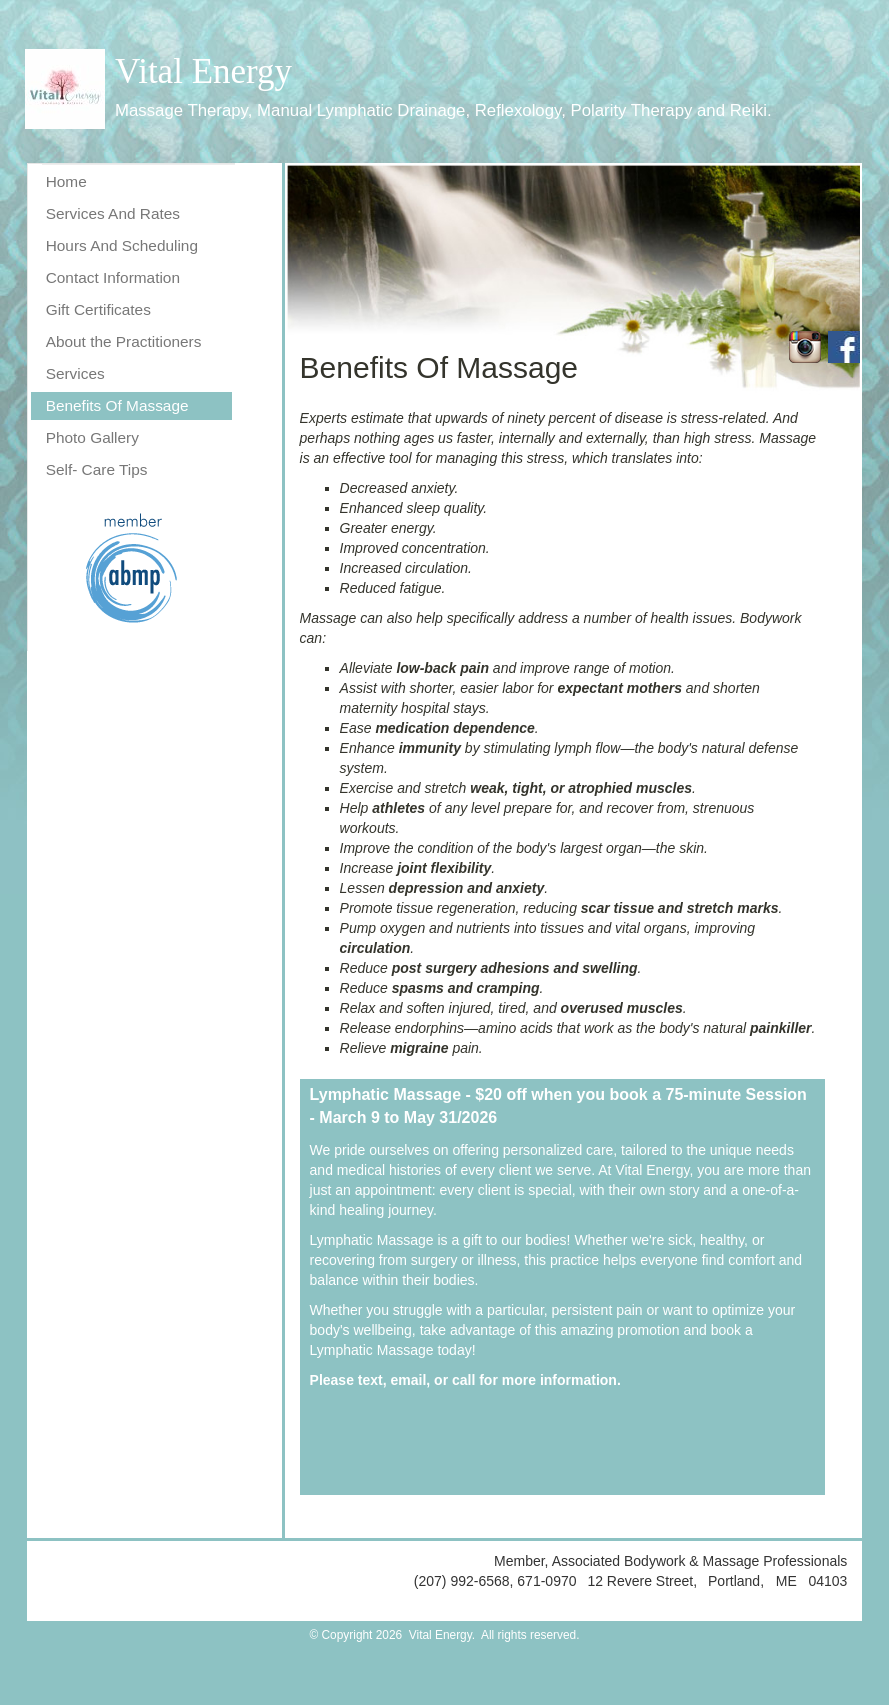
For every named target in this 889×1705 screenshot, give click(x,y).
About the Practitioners (124, 341)
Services (75, 373)
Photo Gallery (92, 437)
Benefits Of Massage (117, 405)
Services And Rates (113, 213)
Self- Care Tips (97, 469)
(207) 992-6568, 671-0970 (497, 1581)
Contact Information (113, 277)
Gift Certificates (98, 309)
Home (66, 181)
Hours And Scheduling (122, 245)
